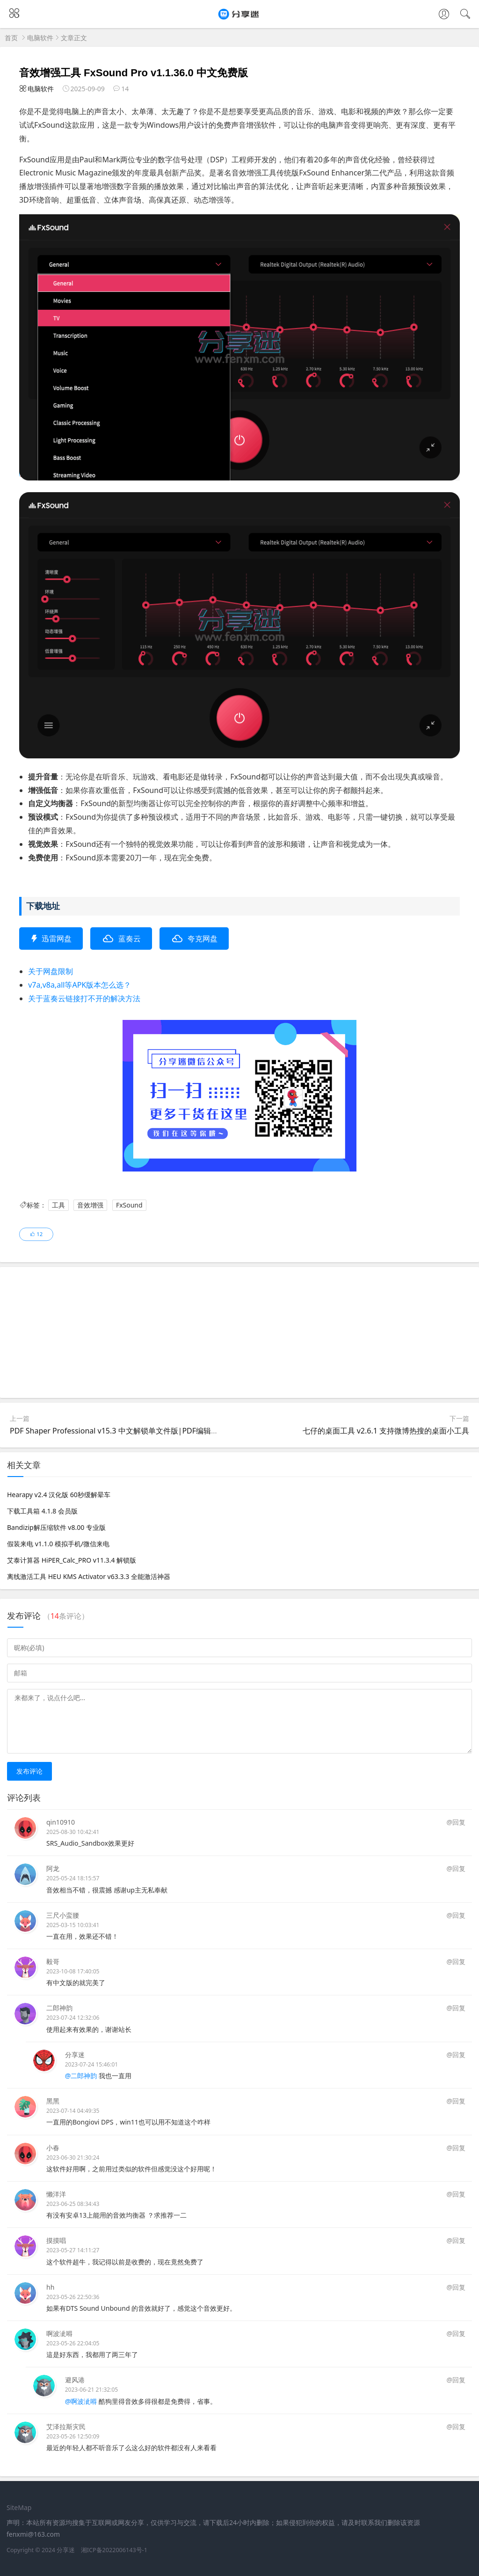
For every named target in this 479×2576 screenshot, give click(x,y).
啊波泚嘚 (59, 2333)
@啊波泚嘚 (81, 2401)
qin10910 (60, 1822)
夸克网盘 (203, 938)
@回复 (455, 1822)
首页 (11, 37)
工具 (58, 1205)
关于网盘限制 (50, 971)
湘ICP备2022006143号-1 (114, 2550)
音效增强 (90, 1205)
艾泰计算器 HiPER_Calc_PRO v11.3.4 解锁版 (71, 1560)
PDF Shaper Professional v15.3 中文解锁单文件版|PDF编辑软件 (118, 1431)
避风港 (75, 2379)
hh (50, 2287)
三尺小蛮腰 (62, 1915)
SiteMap (19, 2507)
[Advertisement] (239, 1332)
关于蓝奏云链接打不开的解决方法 (84, 998)
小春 (52, 2147)
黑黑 (52, 2100)
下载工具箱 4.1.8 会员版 (42, 1510)
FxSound (129, 1205)
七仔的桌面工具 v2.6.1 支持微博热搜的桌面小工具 (386, 1431)
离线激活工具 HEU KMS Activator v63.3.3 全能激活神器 (88, 1576)
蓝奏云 (129, 938)
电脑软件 (40, 37)
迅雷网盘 (57, 938)
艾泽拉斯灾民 (66, 2426)
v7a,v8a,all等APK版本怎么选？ (79, 985)
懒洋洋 (56, 2194)
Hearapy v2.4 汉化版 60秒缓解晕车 (58, 1494)
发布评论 (29, 1771)
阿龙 (52, 1868)
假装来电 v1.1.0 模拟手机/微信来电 (58, 1543)
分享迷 (75, 2054)
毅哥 (52, 1961)
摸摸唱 (56, 2240)
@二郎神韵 (81, 2075)
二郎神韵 (59, 2007)
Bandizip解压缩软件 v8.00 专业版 (56, 1527)
